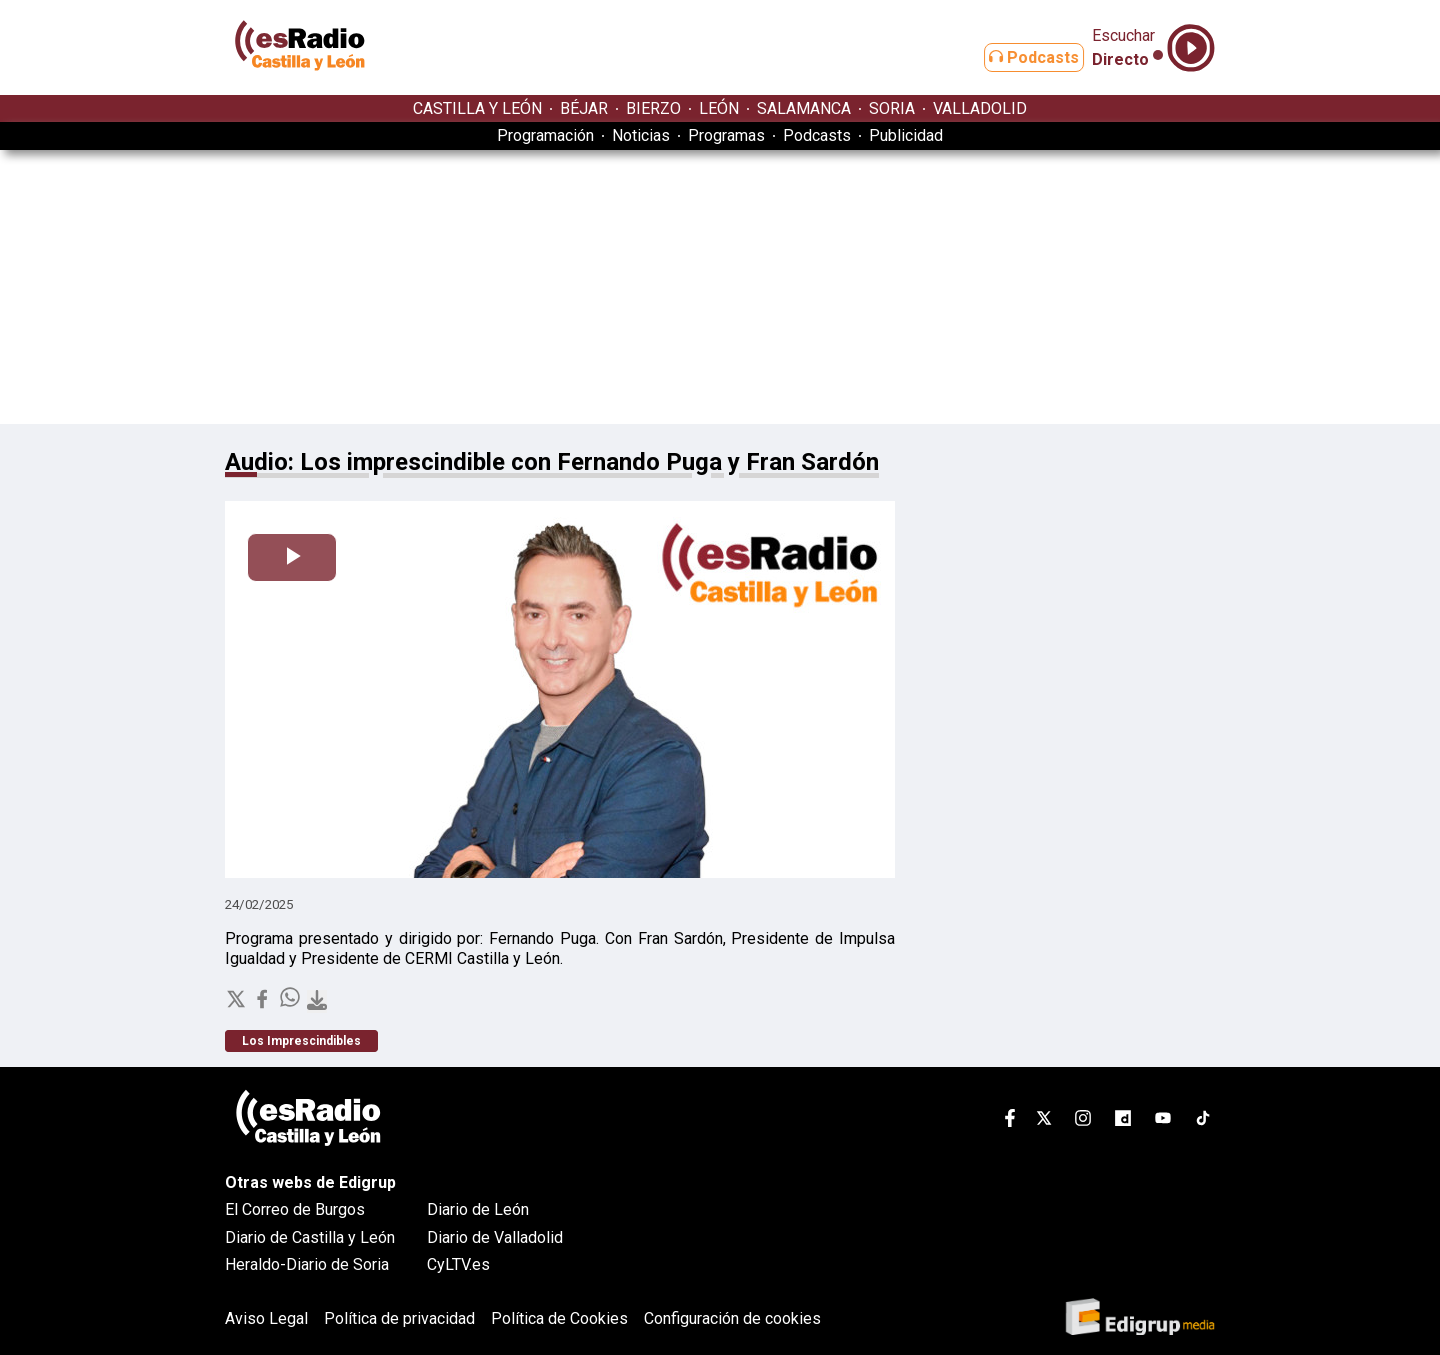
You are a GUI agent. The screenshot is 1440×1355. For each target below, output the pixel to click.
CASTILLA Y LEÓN (477, 108)
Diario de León (478, 1209)
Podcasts (1018, 57)
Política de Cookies (559, 1318)
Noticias (641, 135)
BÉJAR (584, 108)
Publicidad (906, 135)
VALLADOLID (980, 108)
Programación (545, 135)
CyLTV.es (458, 1264)
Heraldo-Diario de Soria (307, 1264)
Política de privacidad (399, 1318)
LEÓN (719, 108)
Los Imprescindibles (301, 1041)
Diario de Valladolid (495, 1237)
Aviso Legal (266, 1318)
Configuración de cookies (732, 1318)
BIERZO (653, 108)
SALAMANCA (804, 108)
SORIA (892, 108)
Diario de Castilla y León (310, 1237)
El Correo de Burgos (295, 1209)
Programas (726, 135)
